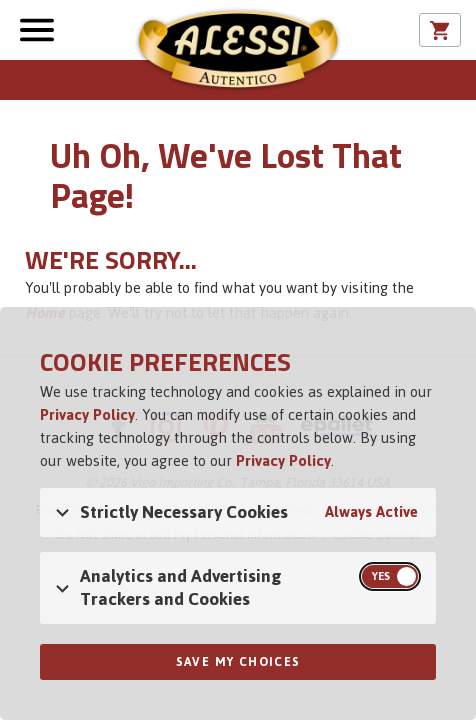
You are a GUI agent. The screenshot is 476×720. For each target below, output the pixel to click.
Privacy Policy (87, 414)
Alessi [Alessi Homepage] (238, 52)
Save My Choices (238, 662)
